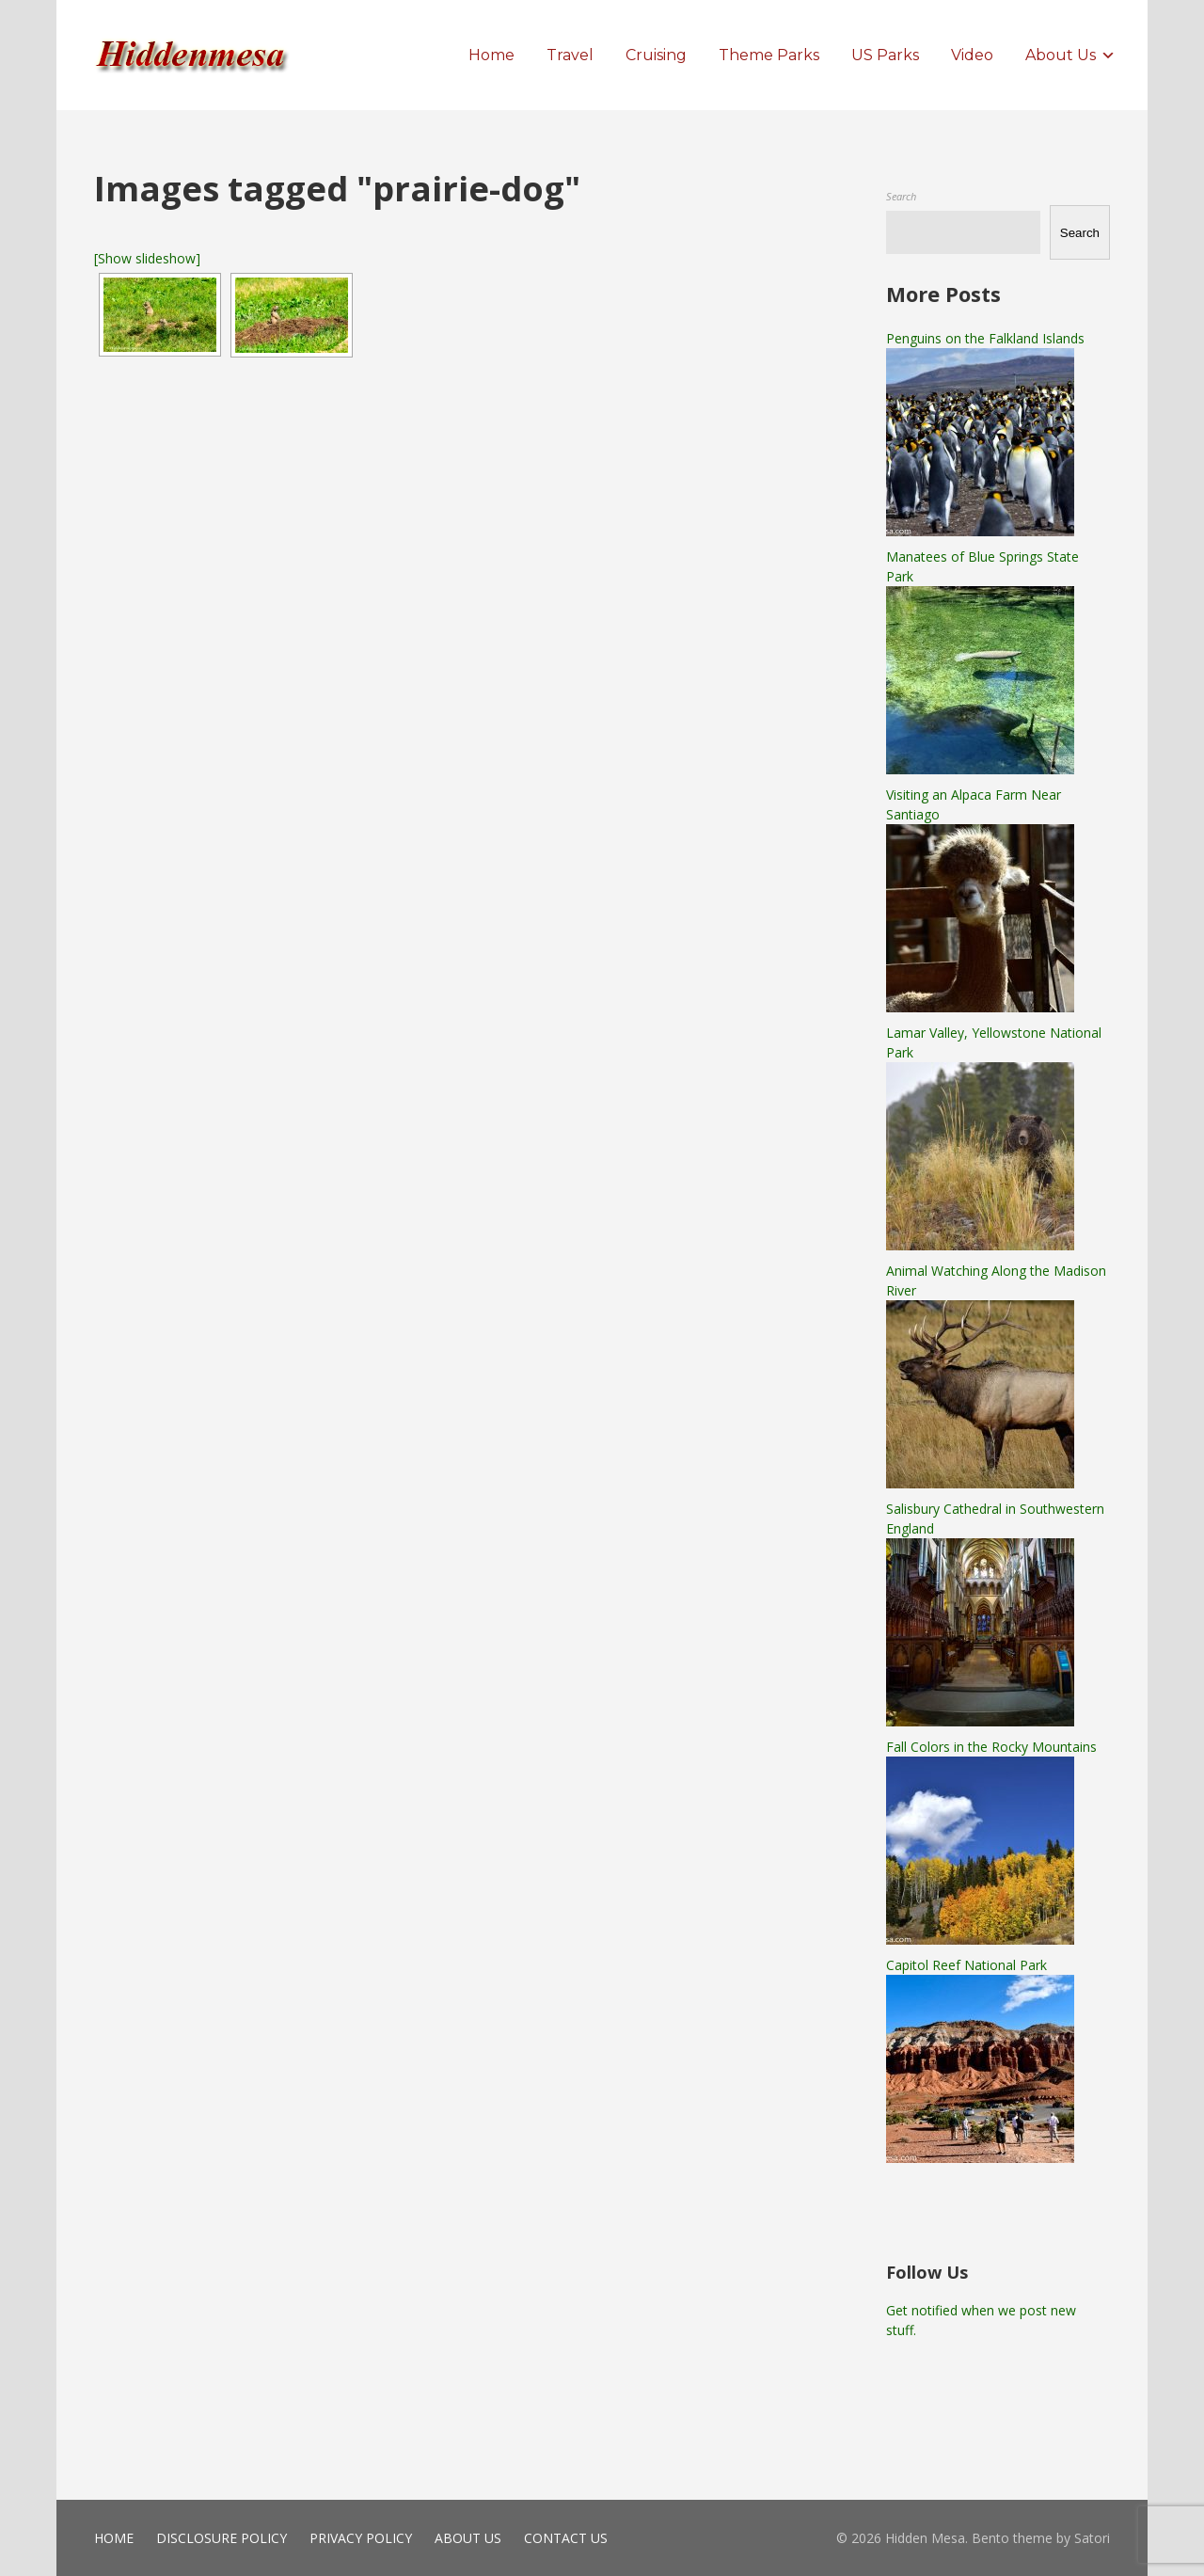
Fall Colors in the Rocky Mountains (991, 1747)
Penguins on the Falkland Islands (985, 338)
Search (901, 196)
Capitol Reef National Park (966, 1965)
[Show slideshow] (147, 258)
